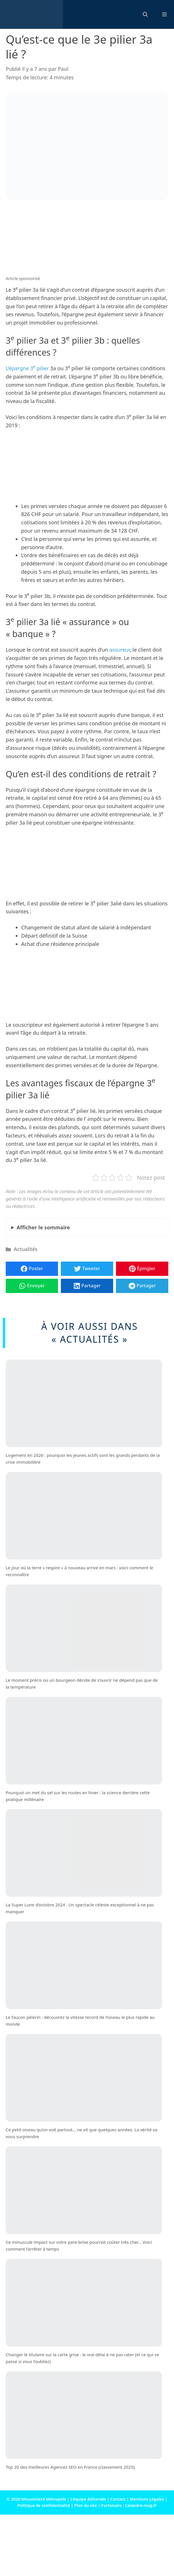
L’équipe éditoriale (88, 2499)
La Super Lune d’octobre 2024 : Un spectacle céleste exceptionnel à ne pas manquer (80, 1908)
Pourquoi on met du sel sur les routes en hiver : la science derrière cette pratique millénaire (78, 1796)
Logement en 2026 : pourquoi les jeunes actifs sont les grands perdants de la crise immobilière (83, 1458)
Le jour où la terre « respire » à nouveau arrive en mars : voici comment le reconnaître (79, 1571)
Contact (117, 2499)
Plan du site (85, 2505)
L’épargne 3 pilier (27, 368)
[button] (145, 14)
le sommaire (43, 1227)
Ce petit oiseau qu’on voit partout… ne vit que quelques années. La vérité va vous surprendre (81, 2133)
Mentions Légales (147, 2499)
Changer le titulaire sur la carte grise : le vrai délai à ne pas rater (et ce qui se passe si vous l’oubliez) (82, 2358)
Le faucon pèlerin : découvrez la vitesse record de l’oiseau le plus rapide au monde (80, 2021)
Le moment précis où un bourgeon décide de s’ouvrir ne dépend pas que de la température (82, 1683)
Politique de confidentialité (43, 2505)
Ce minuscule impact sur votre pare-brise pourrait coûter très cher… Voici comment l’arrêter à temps (79, 2245)
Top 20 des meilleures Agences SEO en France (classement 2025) (70, 2467)
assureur (119, 649)
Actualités (25, 1249)
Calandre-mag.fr (141, 2505)
